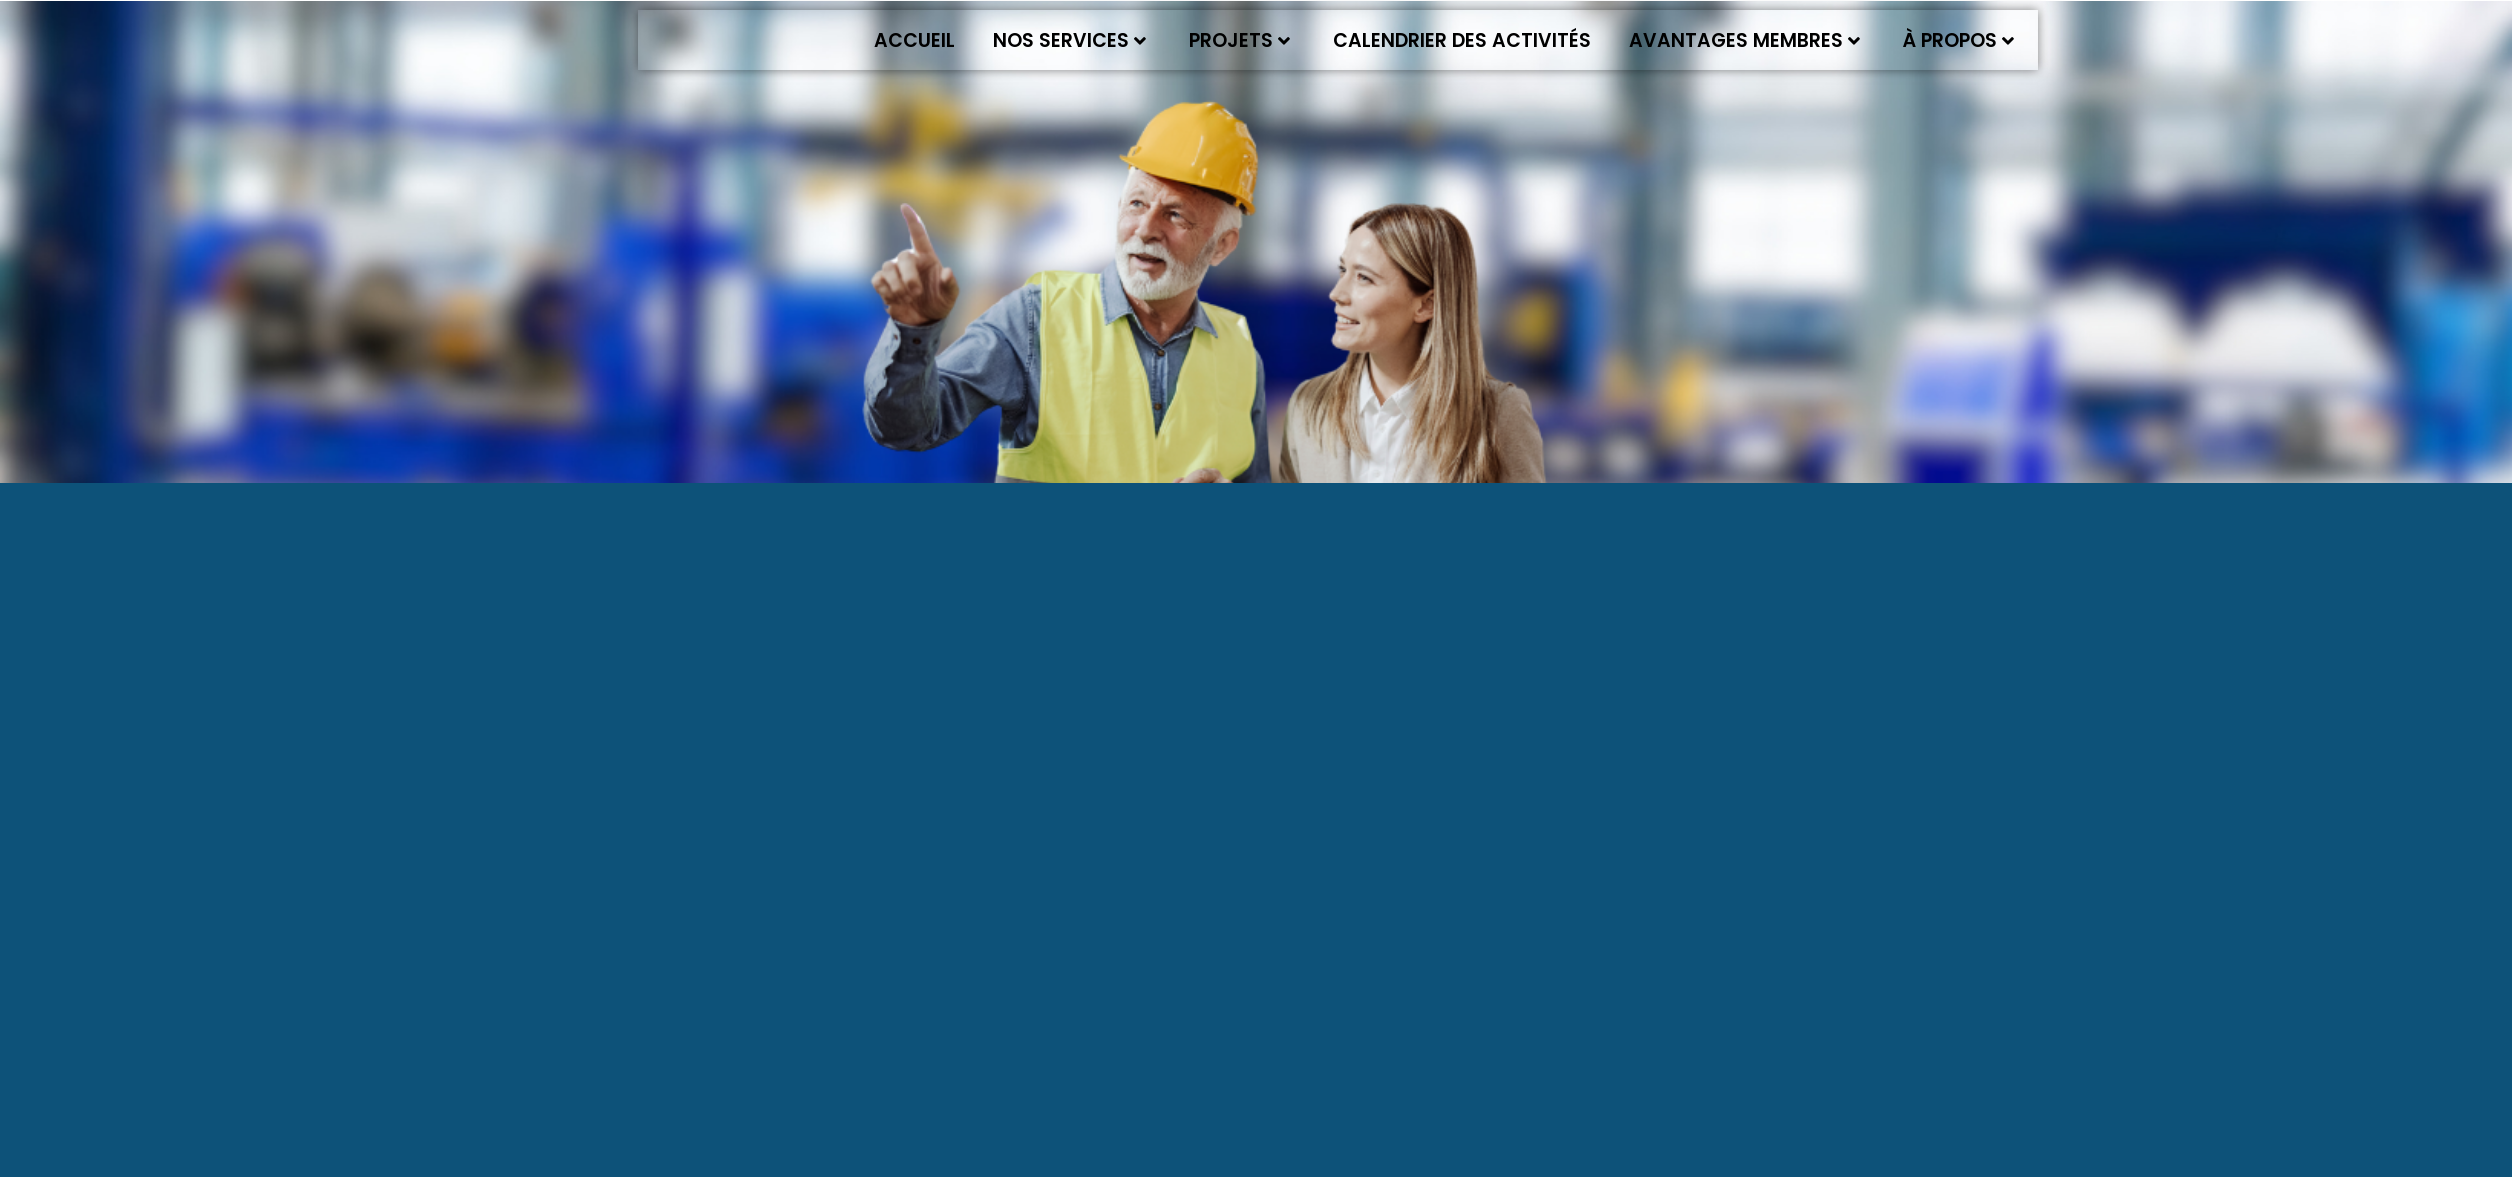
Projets (1239, 40)
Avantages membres (1744, 40)
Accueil (914, 40)
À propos (1958, 40)
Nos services (1069, 40)
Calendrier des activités (1462, 40)
